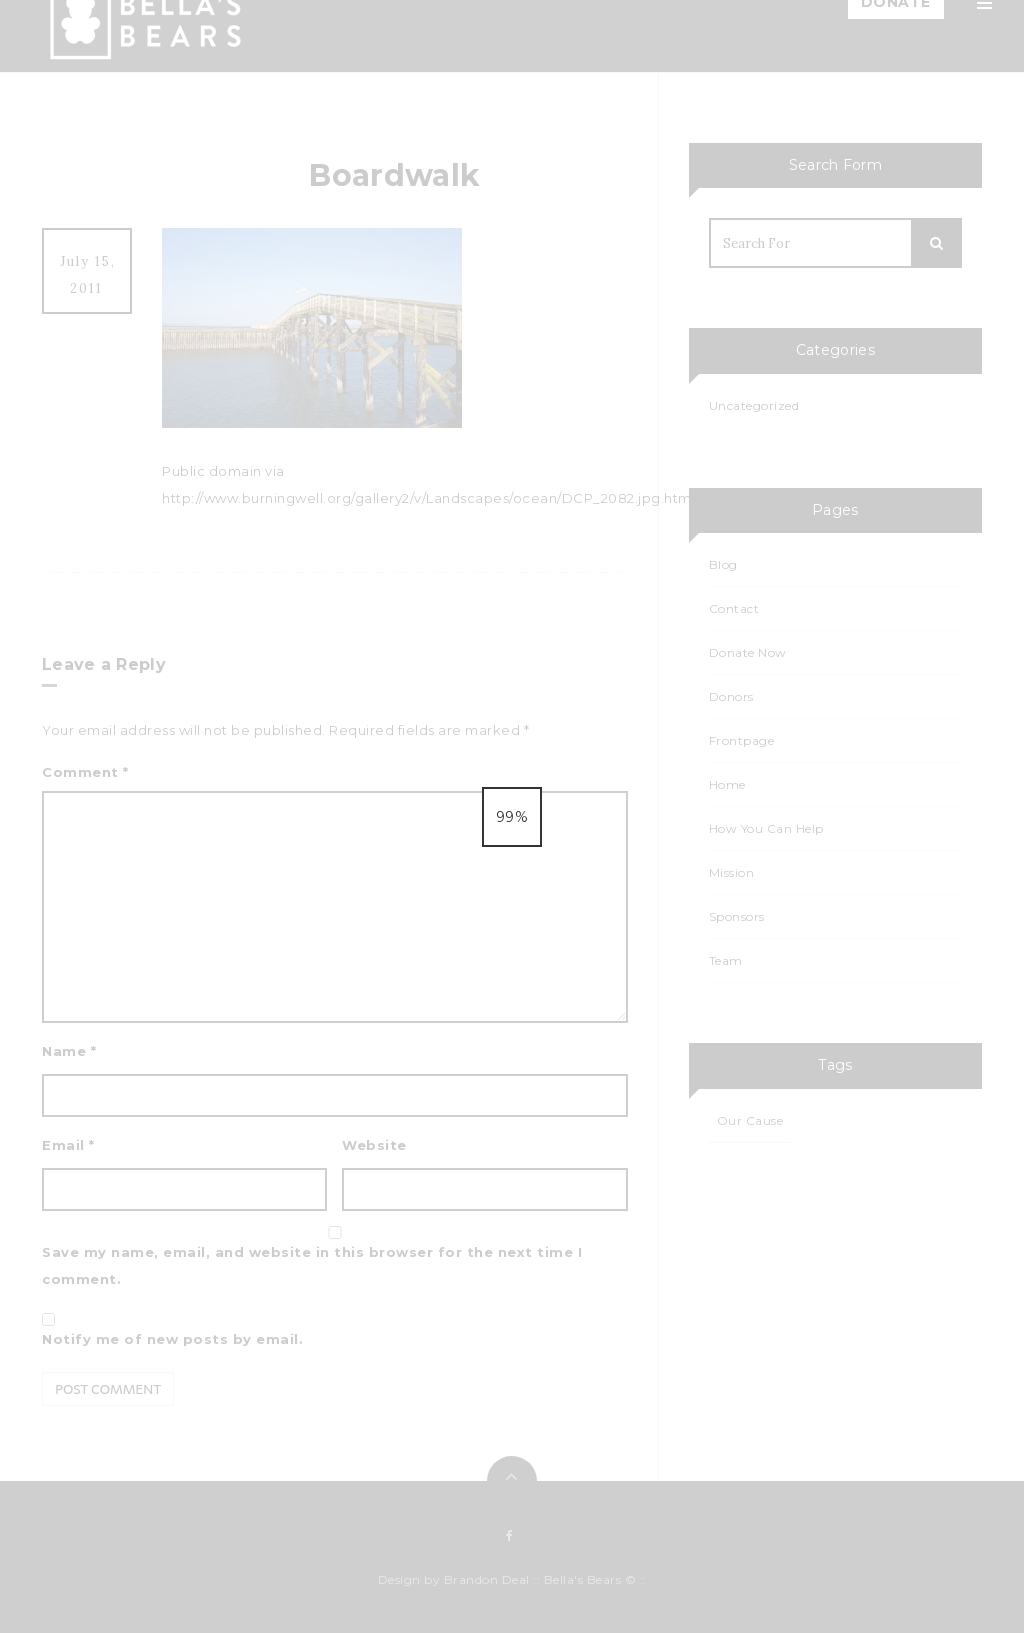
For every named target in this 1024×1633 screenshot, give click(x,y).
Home (776, 90)
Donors (731, 696)
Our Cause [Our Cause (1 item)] (750, 1120)
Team (774, 186)
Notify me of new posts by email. (172, 1339)
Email (68, 1145)
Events (778, 330)
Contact (783, 522)
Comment (85, 772)
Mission (780, 138)
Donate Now (748, 652)
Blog (771, 282)
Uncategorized (754, 405)
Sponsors (787, 474)
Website (374, 1145)
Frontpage (742, 740)
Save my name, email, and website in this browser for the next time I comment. (312, 1265)
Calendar (787, 378)
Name (69, 1051)
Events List (791, 426)
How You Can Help (819, 234)
